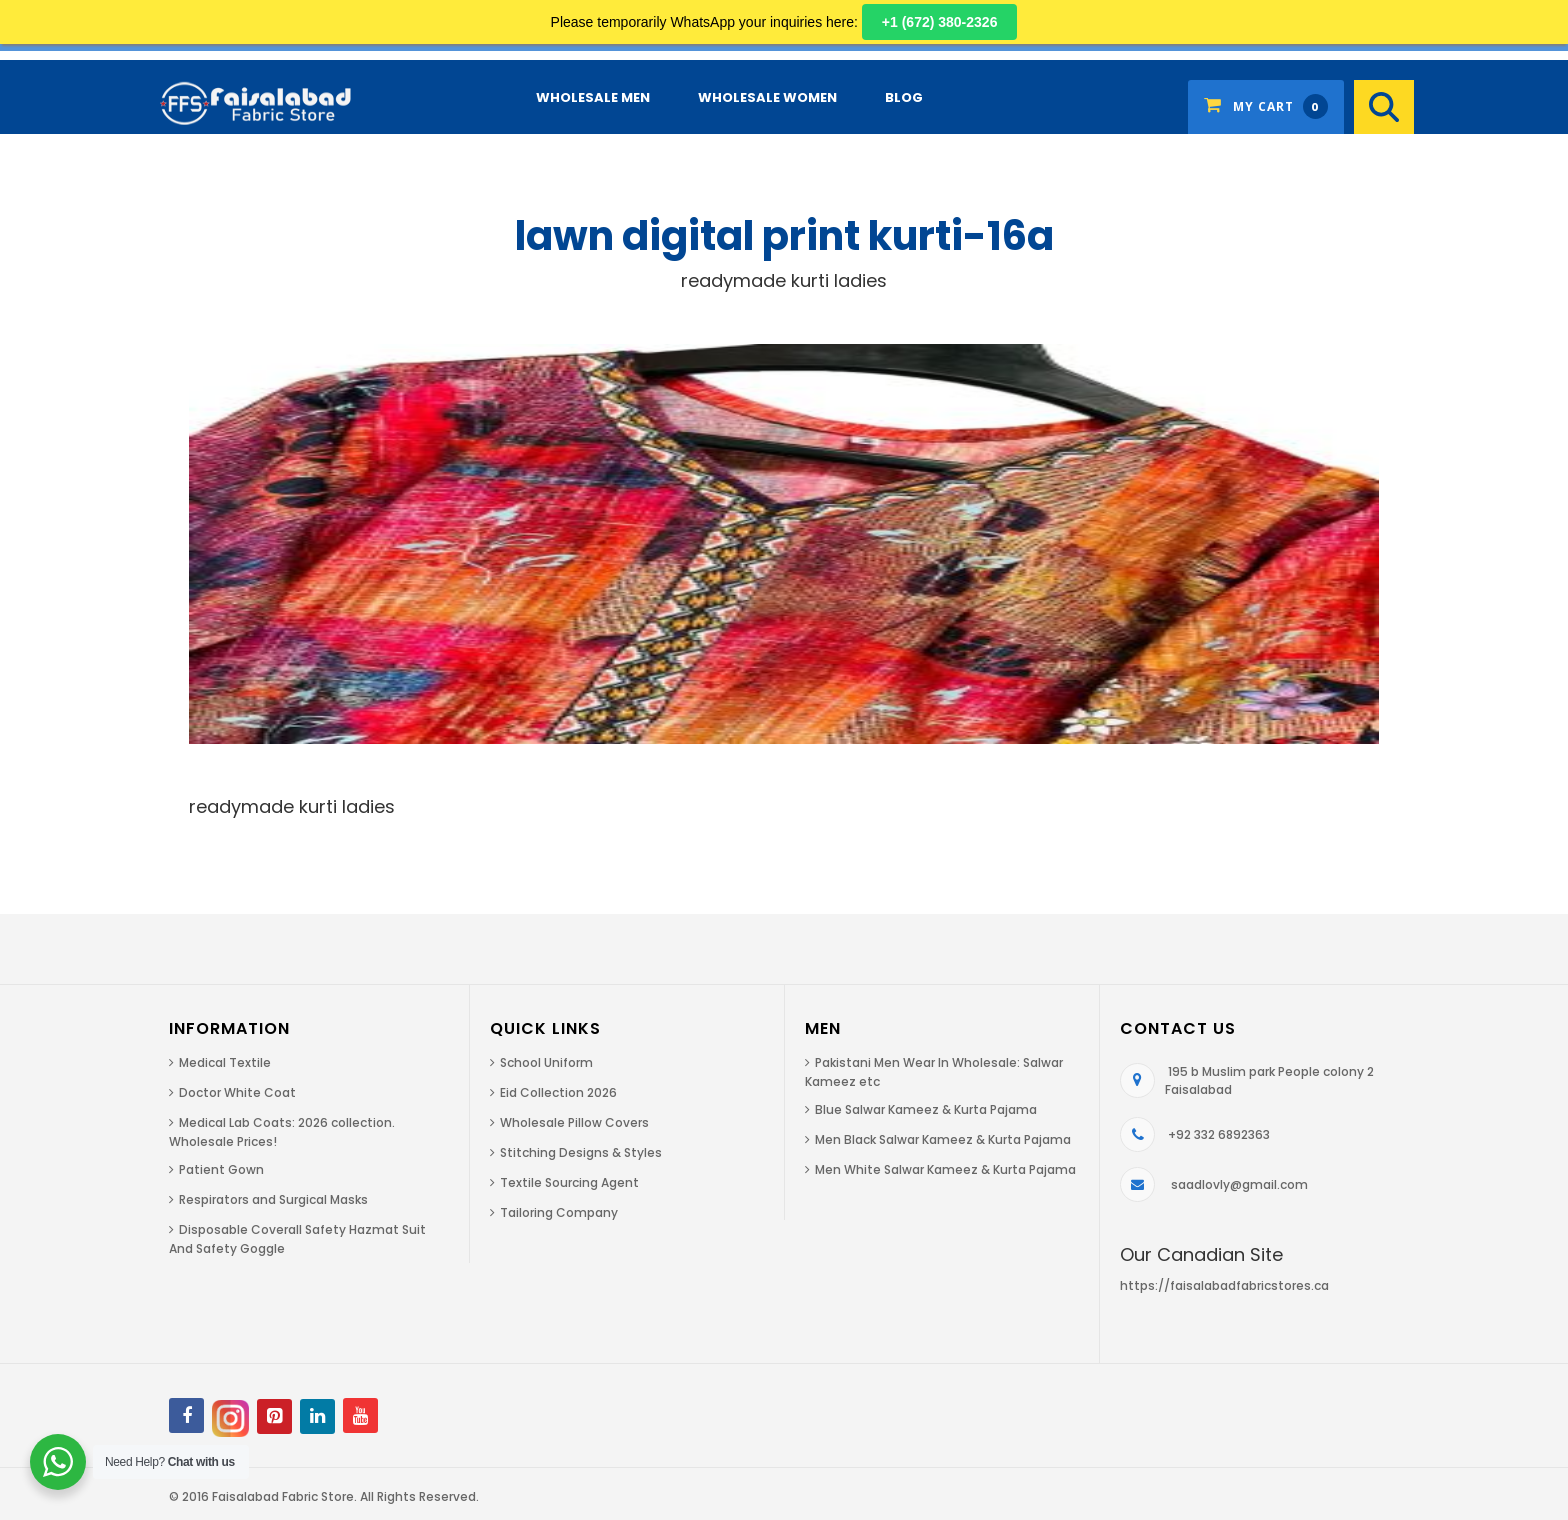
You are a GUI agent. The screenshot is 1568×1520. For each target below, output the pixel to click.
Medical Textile (225, 1062)
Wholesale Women (767, 97)
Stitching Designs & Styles (581, 1152)
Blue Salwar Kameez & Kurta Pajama (926, 1109)
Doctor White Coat (237, 1092)
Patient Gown (221, 1169)
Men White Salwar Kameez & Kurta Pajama (945, 1169)
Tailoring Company (559, 1212)
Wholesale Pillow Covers (574, 1122)
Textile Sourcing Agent (569, 1182)
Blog (904, 97)
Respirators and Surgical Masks (273, 1199)
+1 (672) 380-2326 (940, 22)
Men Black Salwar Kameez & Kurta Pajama (943, 1139)
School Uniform (546, 1062)
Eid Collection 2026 (558, 1092)
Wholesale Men (593, 97)
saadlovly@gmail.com (1239, 1184)
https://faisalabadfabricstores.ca (1224, 1285)
